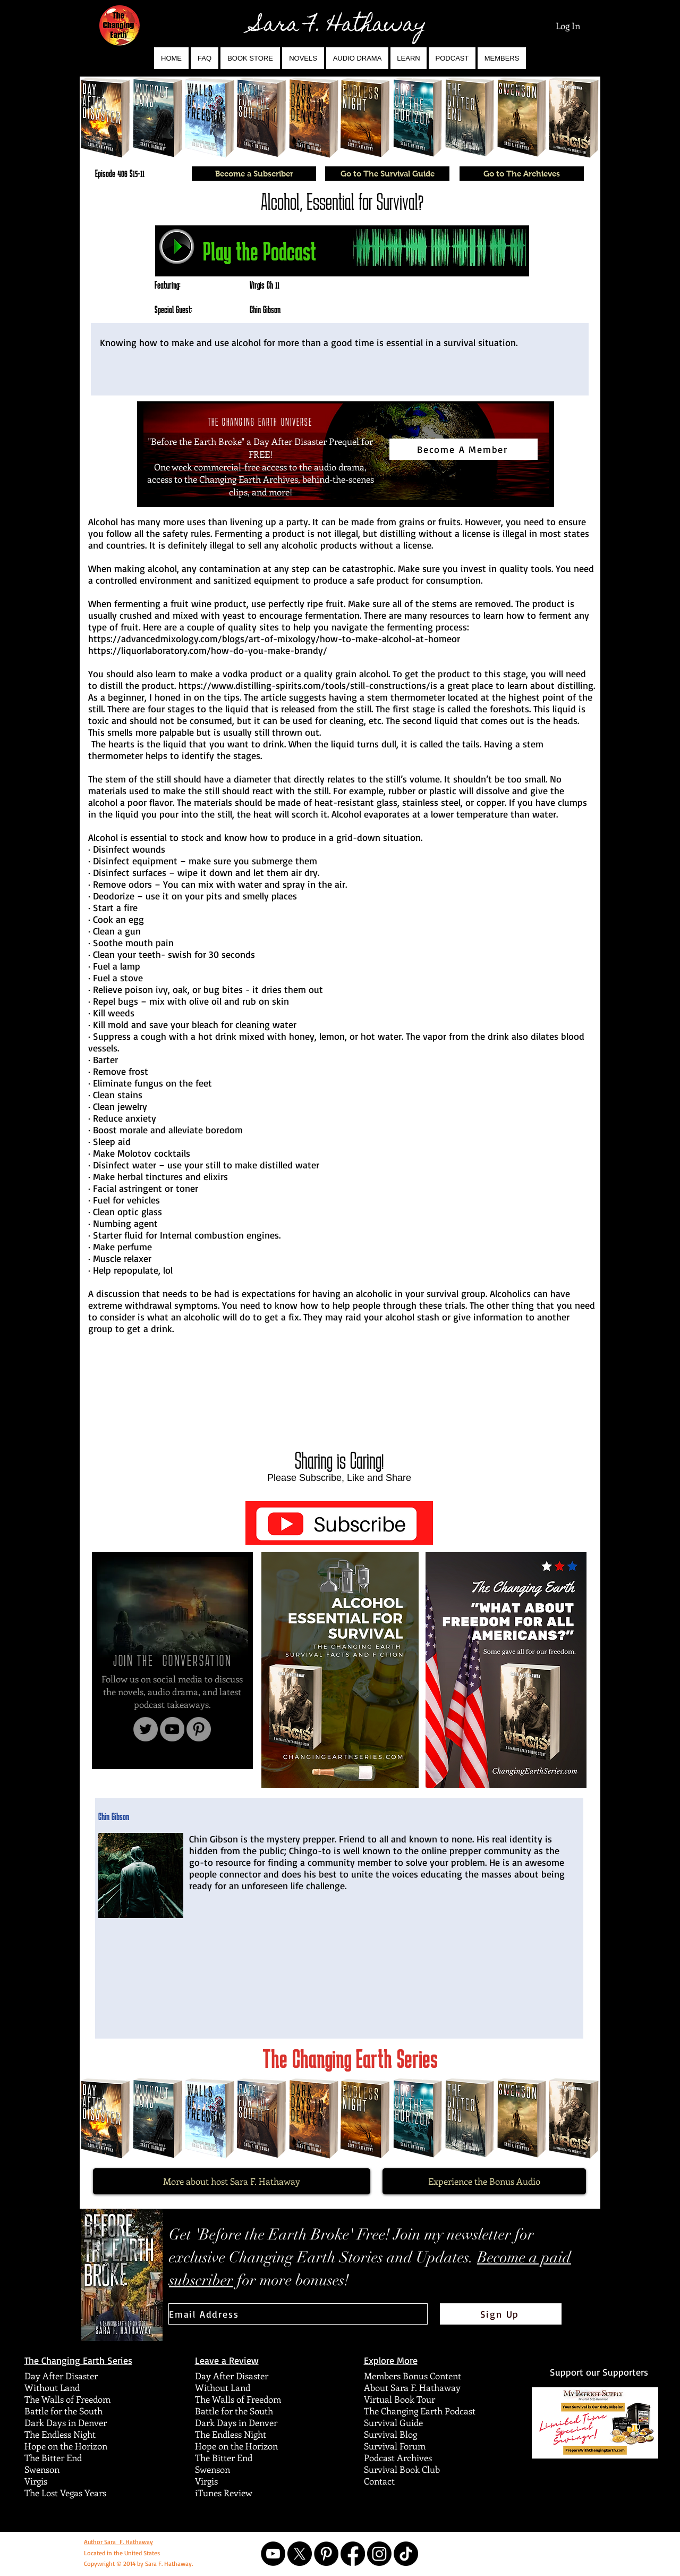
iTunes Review (223, 2492)
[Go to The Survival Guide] (387, 173)
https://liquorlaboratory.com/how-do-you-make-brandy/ (207, 650)
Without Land (52, 2387)
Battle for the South (63, 2411)
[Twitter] (145, 1729)
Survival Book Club (402, 2469)
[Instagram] (379, 2553)
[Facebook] (353, 2553)
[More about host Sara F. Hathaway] (231, 2181)
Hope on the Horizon (65, 2446)
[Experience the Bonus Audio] (484, 2181)
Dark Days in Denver (65, 2422)
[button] (303, 58)
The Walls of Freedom (67, 2399)
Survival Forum (395, 2446)
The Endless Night (60, 2434)
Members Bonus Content (412, 2375)
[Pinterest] (198, 1729)
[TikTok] (406, 2553)
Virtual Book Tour (399, 2399)
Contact (379, 2481)
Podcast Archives (398, 2457)
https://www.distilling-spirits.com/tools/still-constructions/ (304, 685)
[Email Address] (298, 2314)
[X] (299, 2553)
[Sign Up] (501, 2314)
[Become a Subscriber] (254, 173)
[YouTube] (172, 1729)
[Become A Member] (463, 449)
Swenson (42, 2469)
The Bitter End (53, 2457)
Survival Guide (393, 2422)
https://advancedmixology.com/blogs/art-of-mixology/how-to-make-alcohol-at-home (270, 638)
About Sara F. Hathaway (412, 2387)
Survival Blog (390, 2434)
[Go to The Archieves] (522, 173)
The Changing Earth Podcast (419, 2411)
